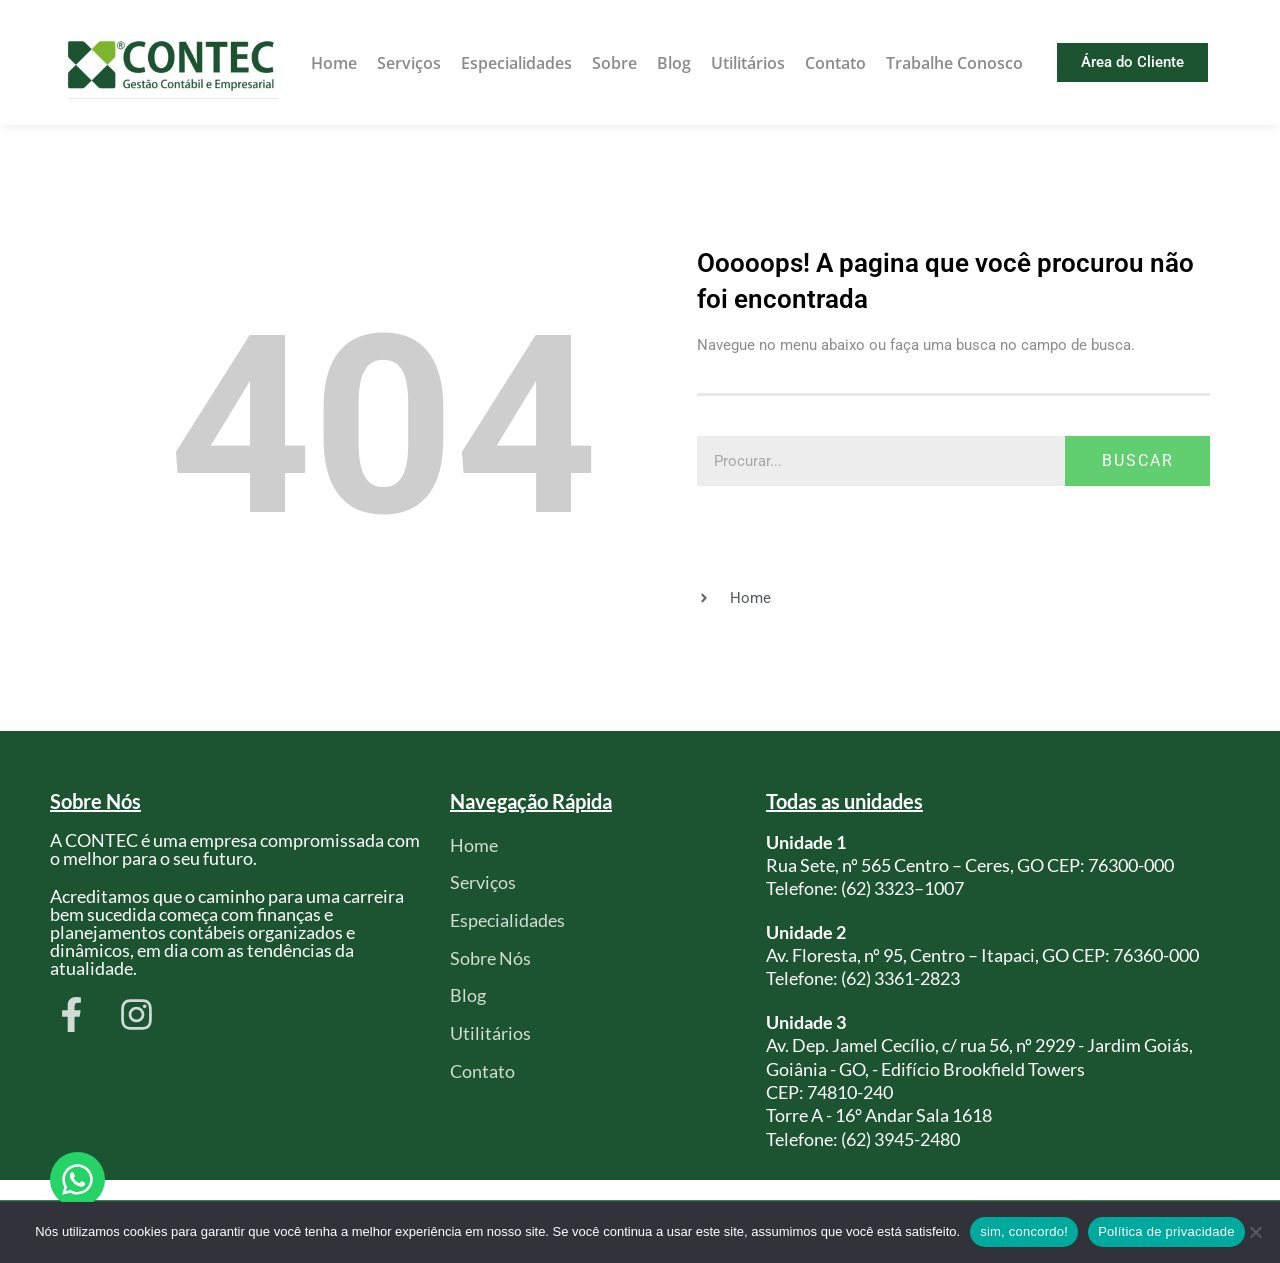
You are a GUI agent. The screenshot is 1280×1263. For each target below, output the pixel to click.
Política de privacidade (1166, 1231)
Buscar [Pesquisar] (1138, 460)
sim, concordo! (1024, 1231)
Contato (835, 63)
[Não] (1255, 1232)
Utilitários (748, 63)
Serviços (409, 63)
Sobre (614, 63)
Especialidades (516, 63)
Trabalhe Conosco (954, 63)
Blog (674, 63)
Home (334, 63)
